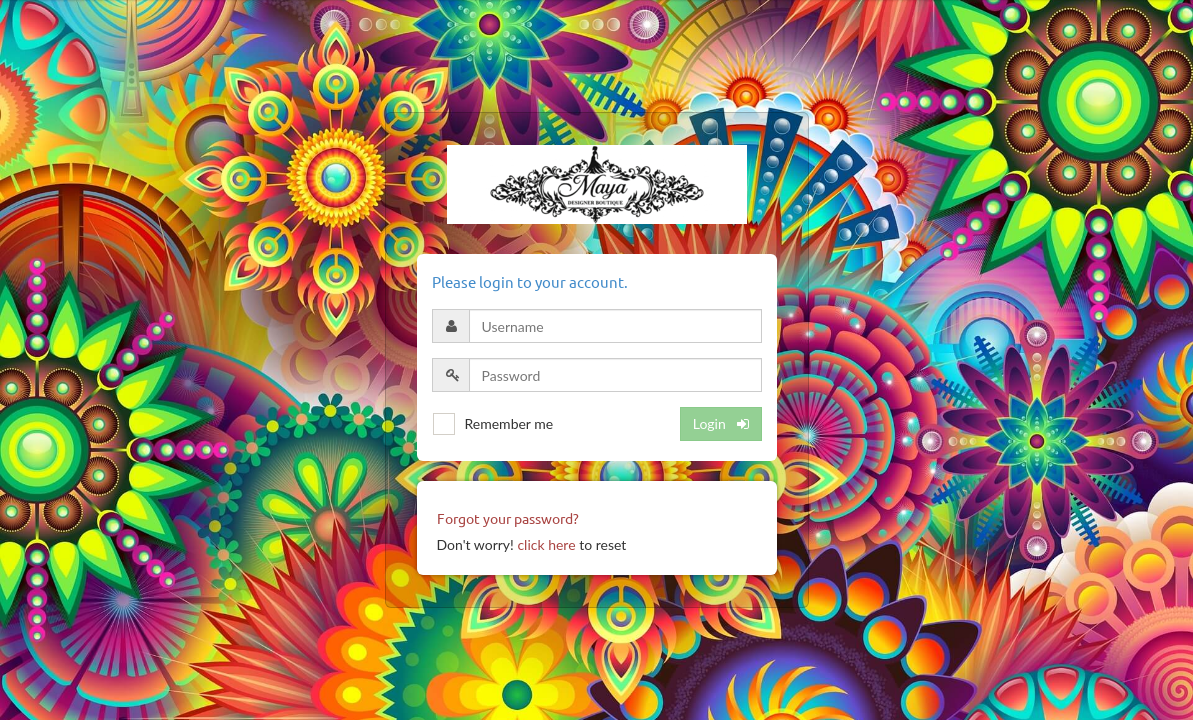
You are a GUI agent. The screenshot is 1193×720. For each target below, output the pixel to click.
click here (546, 544)
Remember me (509, 423)
